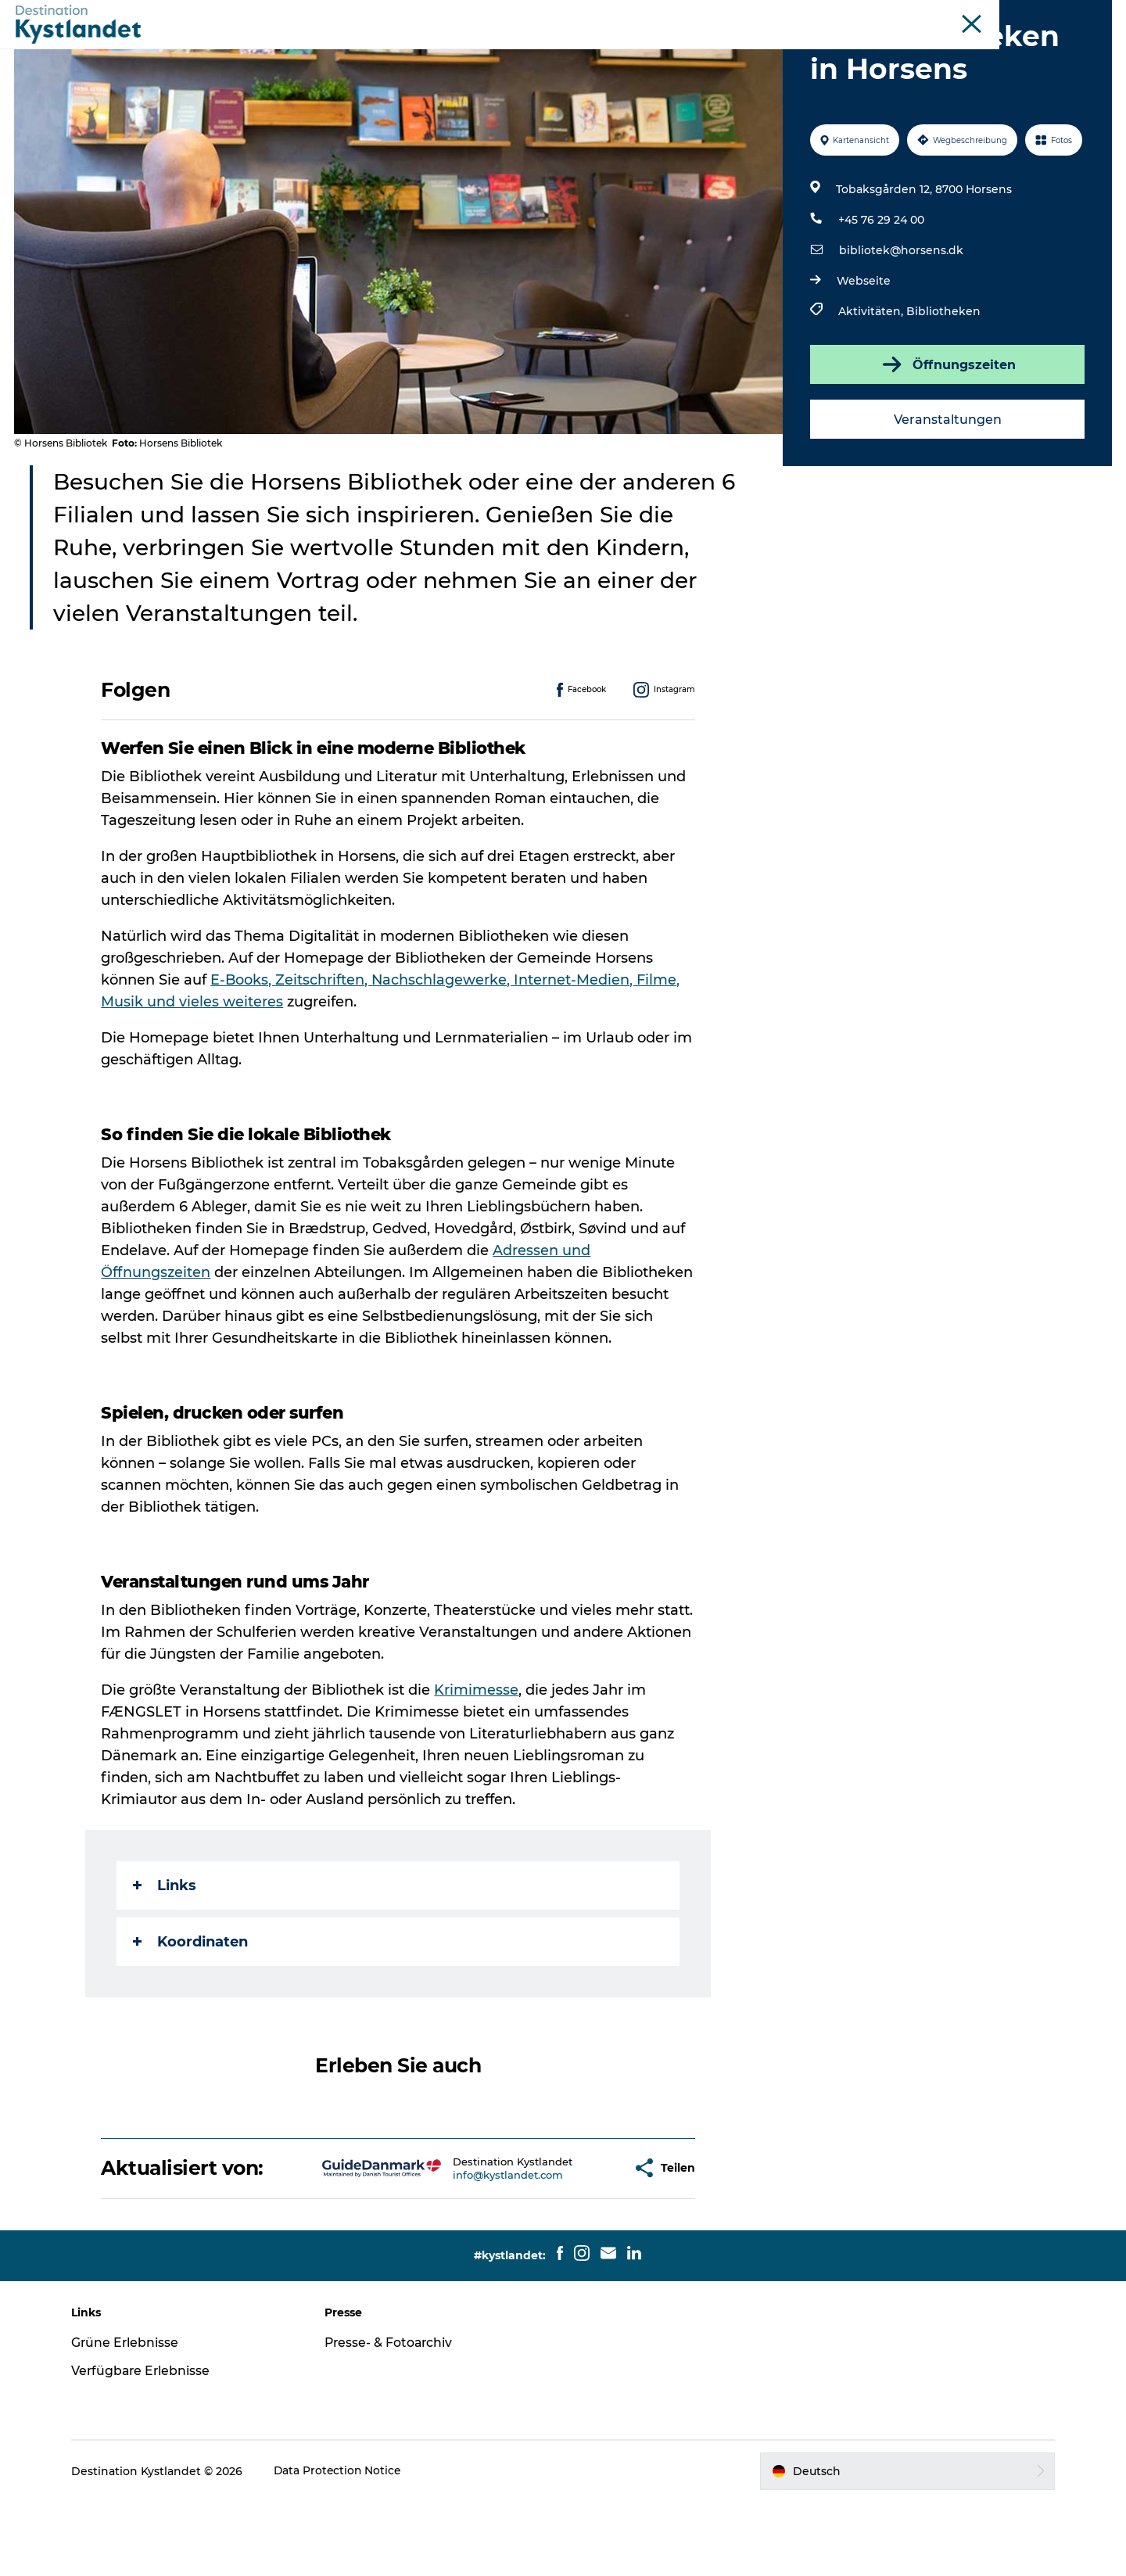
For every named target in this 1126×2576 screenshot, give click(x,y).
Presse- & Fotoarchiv (393, 2416)
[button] (571, 2242)
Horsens (979, 14)
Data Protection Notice (346, 2545)
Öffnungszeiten (946, 439)
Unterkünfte (568, 50)
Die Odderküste (909, 14)
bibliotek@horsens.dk (900, 325)
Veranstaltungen (946, 493)
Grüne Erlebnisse (132, 2416)
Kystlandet (832, 14)
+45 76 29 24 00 (880, 294)
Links (165, 1959)
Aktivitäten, (871, 386)
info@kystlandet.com (458, 2249)
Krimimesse (477, 1764)
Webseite (863, 355)
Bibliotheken (942, 386)
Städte (489, 50)
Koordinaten (191, 2016)
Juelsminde (1040, 14)
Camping (713, 50)
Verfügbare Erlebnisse (149, 2445)
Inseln (1096, 14)
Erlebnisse (415, 50)
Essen (644, 50)
